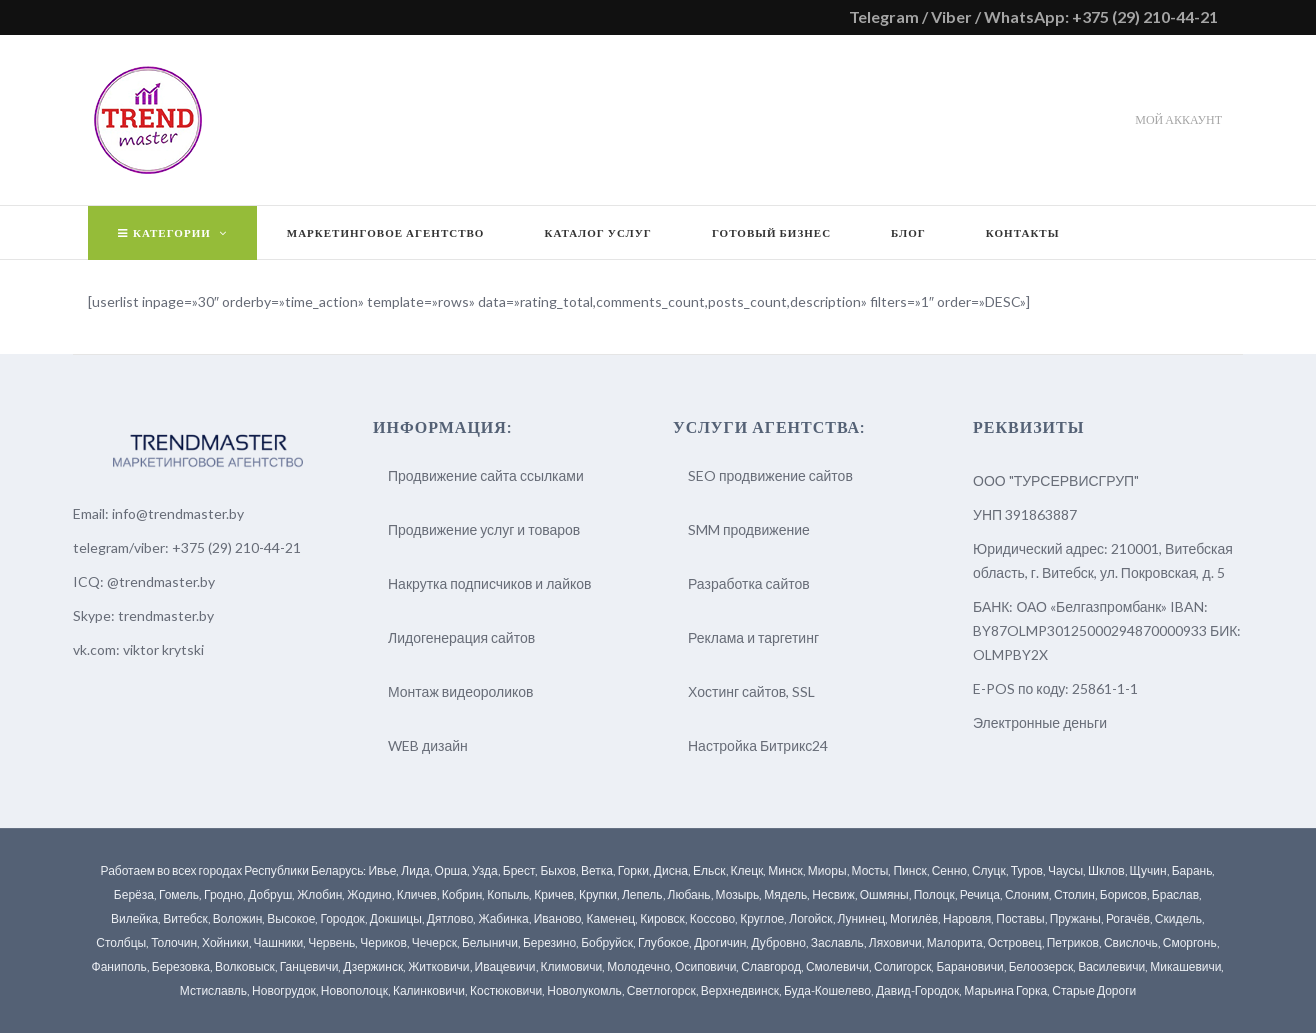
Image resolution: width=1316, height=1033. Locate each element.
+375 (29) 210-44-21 (236, 547)
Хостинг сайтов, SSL (751, 691)
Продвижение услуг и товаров (484, 529)
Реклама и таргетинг (753, 637)
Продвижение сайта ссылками (486, 475)
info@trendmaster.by (178, 513)
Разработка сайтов (749, 583)
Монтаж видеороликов (461, 691)
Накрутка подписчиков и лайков (489, 583)
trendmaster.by (166, 615)
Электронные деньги (1040, 722)
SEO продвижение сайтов (770, 475)
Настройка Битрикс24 (758, 745)
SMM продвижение (749, 529)
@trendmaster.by (161, 581)
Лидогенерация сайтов (461, 637)
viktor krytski (163, 649)
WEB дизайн (428, 745)
